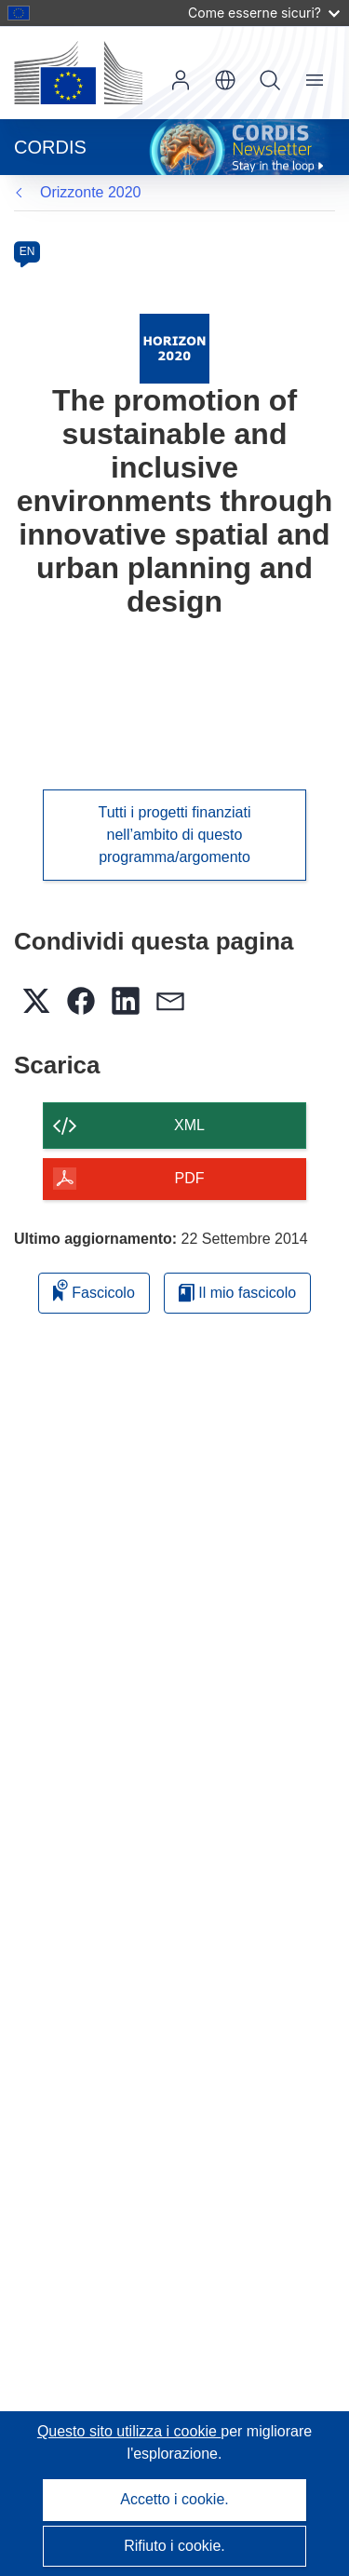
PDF (190, 1178)
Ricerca (270, 80)
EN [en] (27, 251)
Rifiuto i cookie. (174, 2546)
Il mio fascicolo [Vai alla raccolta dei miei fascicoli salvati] (237, 1292)
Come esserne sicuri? (264, 12)
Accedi (180, 80)
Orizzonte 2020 (90, 192)
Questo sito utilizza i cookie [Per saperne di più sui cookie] (129, 2431)
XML (189, 1125)
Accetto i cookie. (174, 2499)
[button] (225, 80)
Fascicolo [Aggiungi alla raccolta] (94, 1290)
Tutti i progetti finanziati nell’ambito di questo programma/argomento (175, 834)
